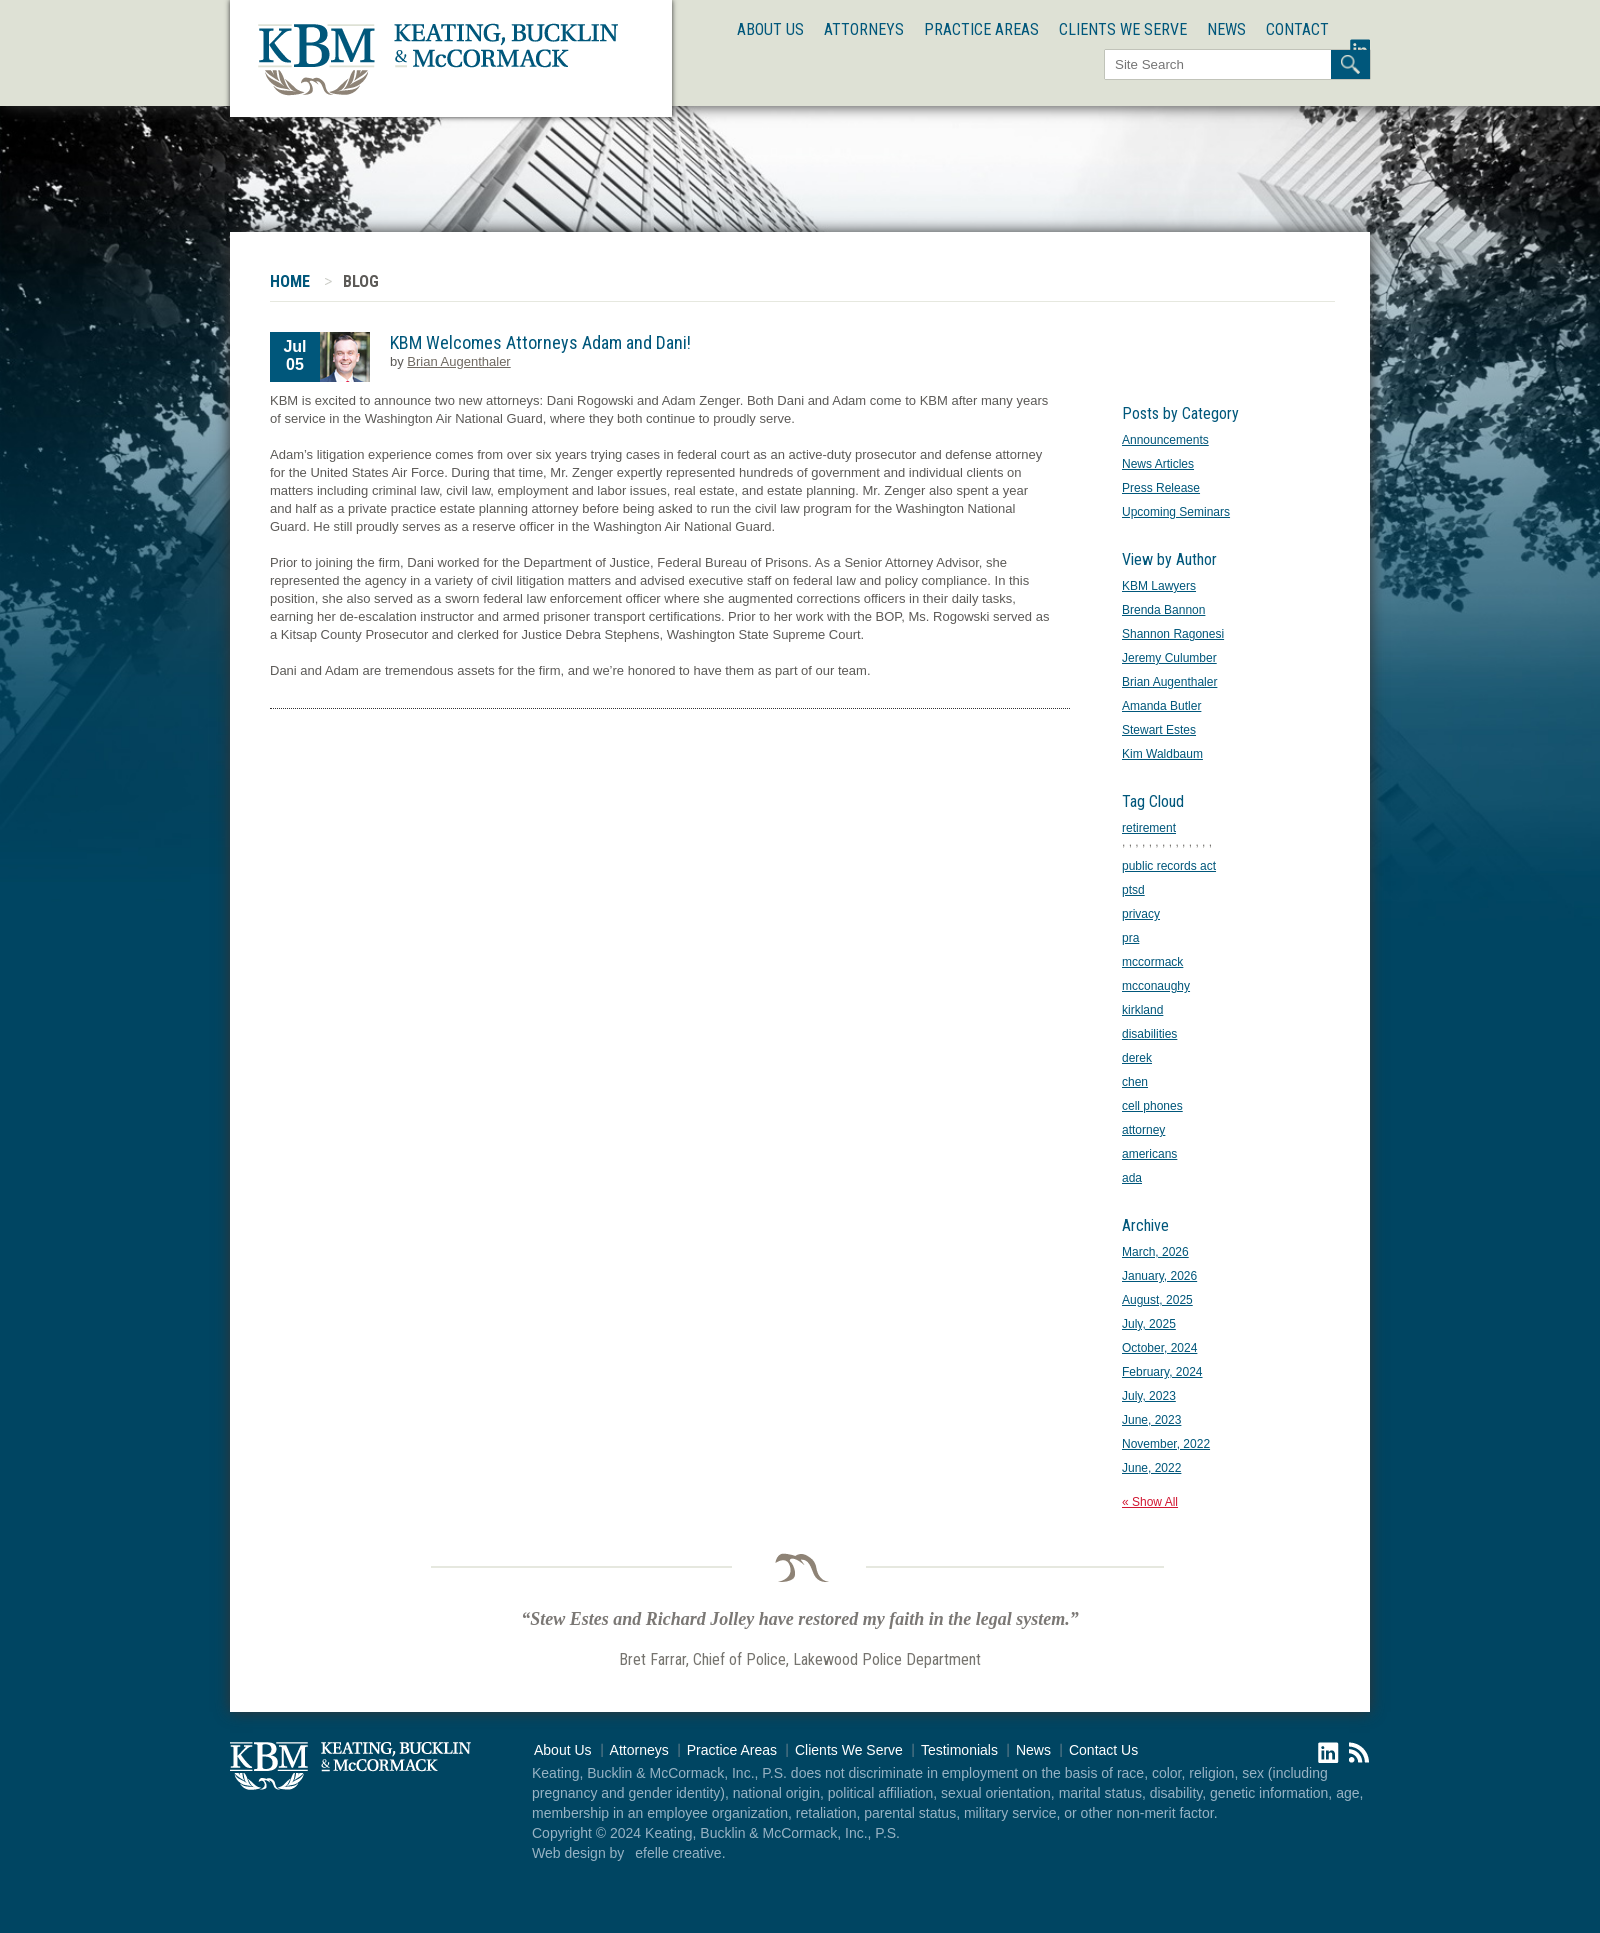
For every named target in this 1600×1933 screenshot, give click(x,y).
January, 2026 (1159, 1276)
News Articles (1158, 464)
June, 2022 (1151, 1468)
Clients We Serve (1123, 29)
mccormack (1152, 962)
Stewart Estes (1159, 730)
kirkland (1142, 1010)
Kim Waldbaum (1162, 754)
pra (1130, 938)
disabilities (1149, 1034)
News (1226, 29)
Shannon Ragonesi (1173, 634)
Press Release (1161, 488)
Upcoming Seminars (1176, 512)
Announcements (1165, 440)
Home (290, 281)
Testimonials (959, 1750)
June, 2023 (1151, 1420)
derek (1137, 1058)
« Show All (1150, 1502)
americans (1149, 1154)
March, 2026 (1155, 1252)
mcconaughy (1156, 986)
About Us (770, 29)
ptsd (1133, 890)
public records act (1169, 866)
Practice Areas (981, 29)
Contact (1297, 29)
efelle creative (678, 1853)
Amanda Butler (1161, 706)
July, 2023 (1149, 1396)
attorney (1143, 1130)
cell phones (1152, 1106)
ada (1132, 1178)
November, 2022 (1166, 1444)
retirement (1149, 828)
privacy (1141, 914)
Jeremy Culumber (1169, 658)
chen (1135, 1082)
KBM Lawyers (1159, 586)
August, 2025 (1157, 1300)
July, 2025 (1149, 1324)
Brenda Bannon (1163, 610)
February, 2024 (1162, 1372)
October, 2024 (1159, 1348)
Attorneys (864, 29)
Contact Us (1103, 1750)
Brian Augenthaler (458, 361)
